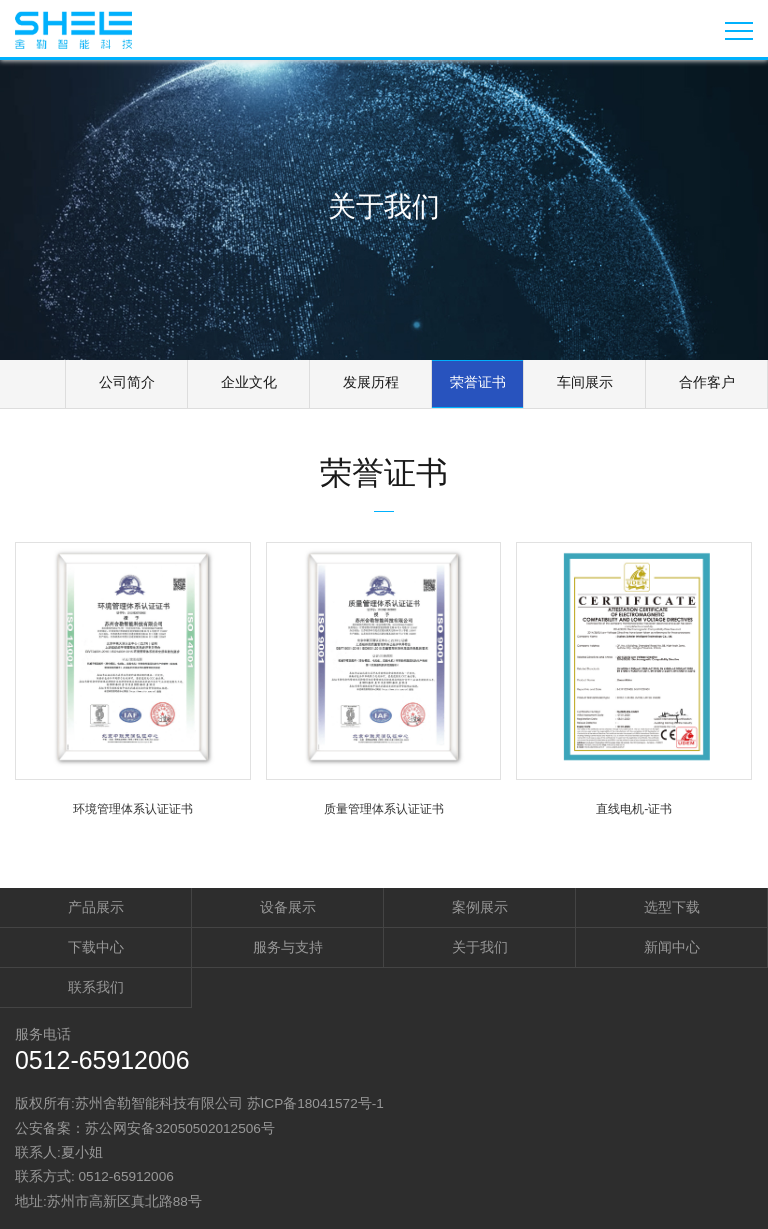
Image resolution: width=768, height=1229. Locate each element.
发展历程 (371, 382)
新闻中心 (672, 947)
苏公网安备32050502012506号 (180, 1128)
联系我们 (96, 987)
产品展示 (96, 907)
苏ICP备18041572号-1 (315, 1103)
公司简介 (127, 382)
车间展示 (585, 382)
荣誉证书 (478, 382)
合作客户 (707, 382)
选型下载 (672, 907)
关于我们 (480, 947)
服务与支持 (288, 947)
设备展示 (288, 907)
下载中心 (96, 947)
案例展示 (480, 907)
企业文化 (249, 382)
